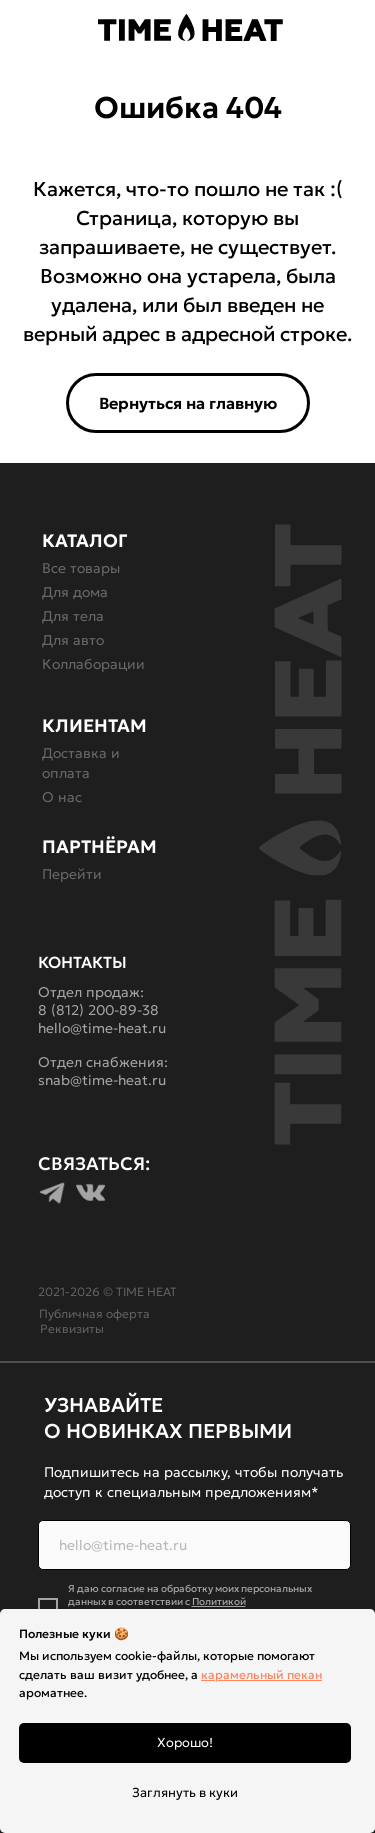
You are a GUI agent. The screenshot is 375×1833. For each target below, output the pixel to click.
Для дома (75, 592)
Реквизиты (72, 1328)
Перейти (72, 874)
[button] (19, 29)
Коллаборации (93, 664)
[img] (359, 27)
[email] (194, 1545)
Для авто (73, 640)
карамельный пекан (261, 1674)
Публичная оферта (94, 1313)
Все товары (81, 568)
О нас (62, 797)
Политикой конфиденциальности (157, 1608)
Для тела (73, 616)
